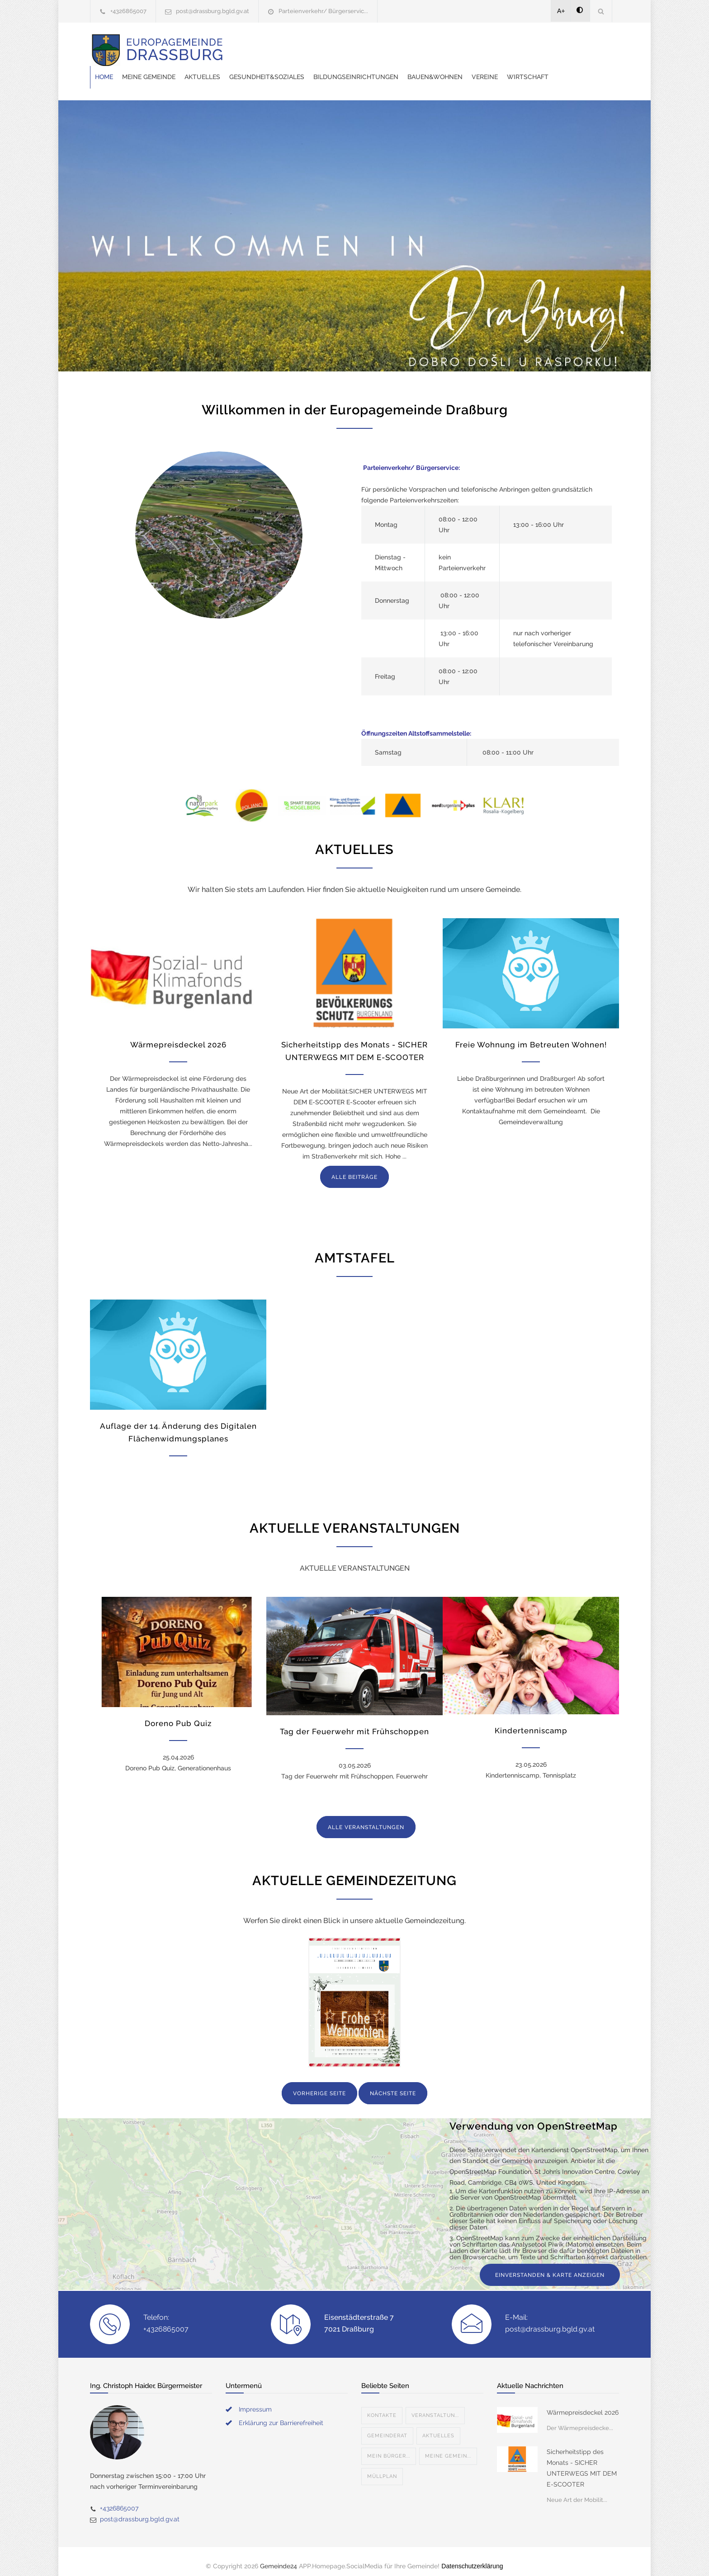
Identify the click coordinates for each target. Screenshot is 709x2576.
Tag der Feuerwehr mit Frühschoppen (354, 1722)
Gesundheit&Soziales (411, 45)
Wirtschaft (296, 67)
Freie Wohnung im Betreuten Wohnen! (531, 1035)
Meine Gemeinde (293, 45)
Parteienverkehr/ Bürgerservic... (323, 11)
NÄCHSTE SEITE (393, 2084)
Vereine (253, 67)
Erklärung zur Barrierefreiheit (281, 2413)
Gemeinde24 (278, 2557)
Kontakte (382, 2406)
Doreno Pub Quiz (178, 1714)
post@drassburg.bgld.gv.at (212, 11)
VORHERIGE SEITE (319, 2084)
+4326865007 (128, 11)
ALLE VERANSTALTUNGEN (366, 1818)
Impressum (255, 2400)
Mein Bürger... (388, 2447)
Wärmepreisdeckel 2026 (178, 1035)
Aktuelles (347, 45)
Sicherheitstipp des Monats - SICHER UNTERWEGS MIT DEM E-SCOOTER (582, 2459)
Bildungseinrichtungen (500, 45)
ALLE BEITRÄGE (354, 1168)
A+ (561, 10)
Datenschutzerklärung (472, 2557)
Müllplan (382, 2467)
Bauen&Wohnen (579, 45)
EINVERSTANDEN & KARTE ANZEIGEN (550, 2266)
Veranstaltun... (435, 2406)
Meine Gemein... (448, 2447)
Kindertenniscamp (531, 1721)
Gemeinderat (387, 2427)
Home (249, 45)
